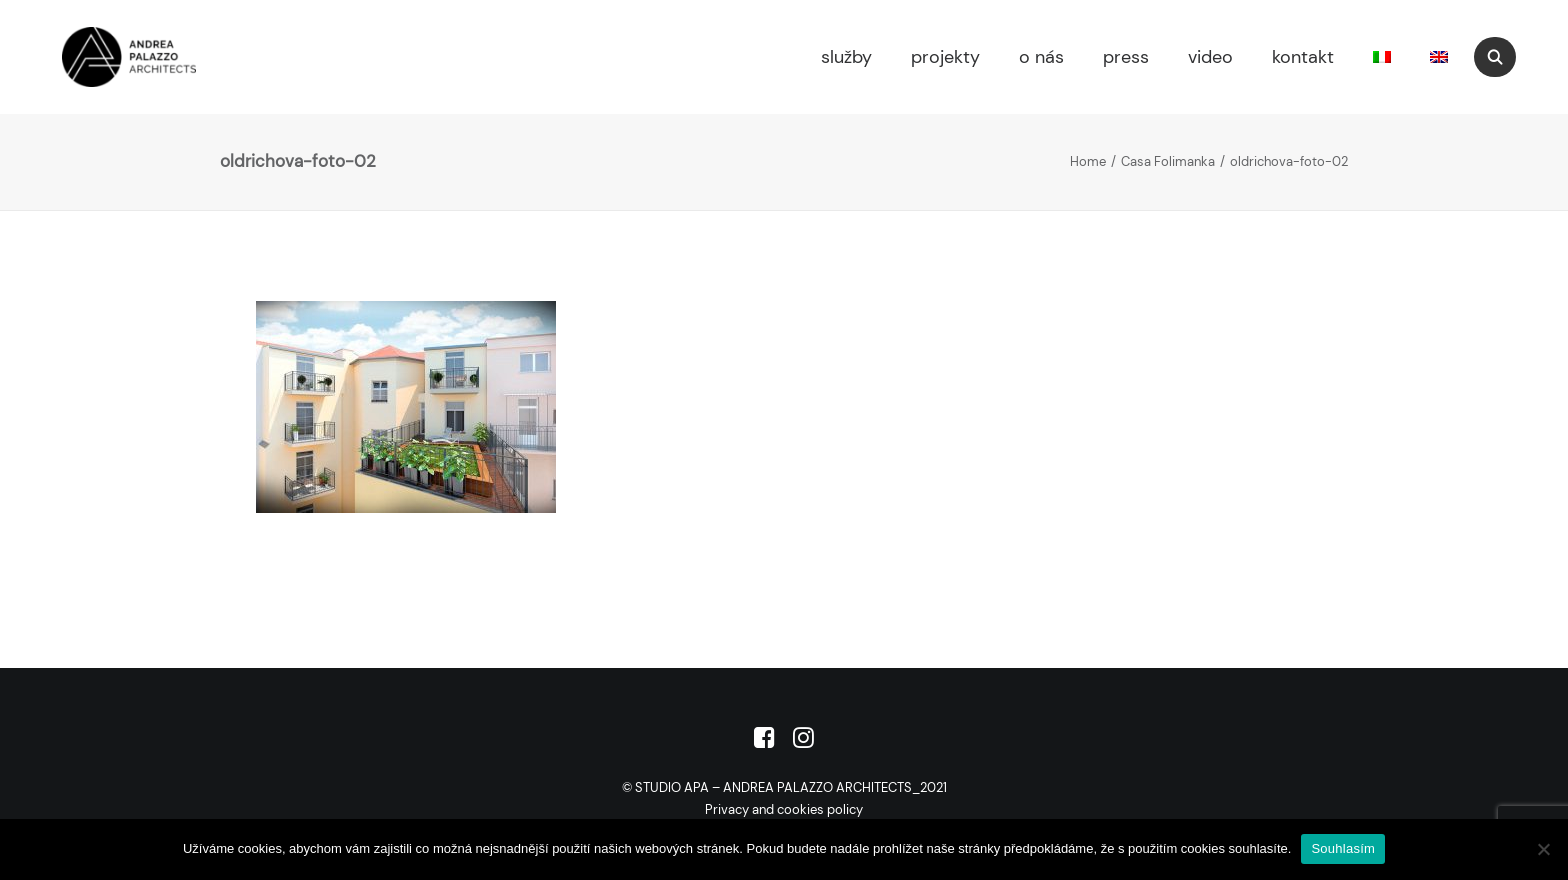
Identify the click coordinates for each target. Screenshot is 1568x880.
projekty (945, 57)
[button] (1504, 57)
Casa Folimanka (1168, 161)
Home (1088, 161)
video (1210, 57)
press (1126, 57)
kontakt (1303, 57)
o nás (1041, 57)
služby (846, 57)
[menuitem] (843, 57)
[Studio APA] (101, 57)
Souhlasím (1343, 848)
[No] (1543, 849)
